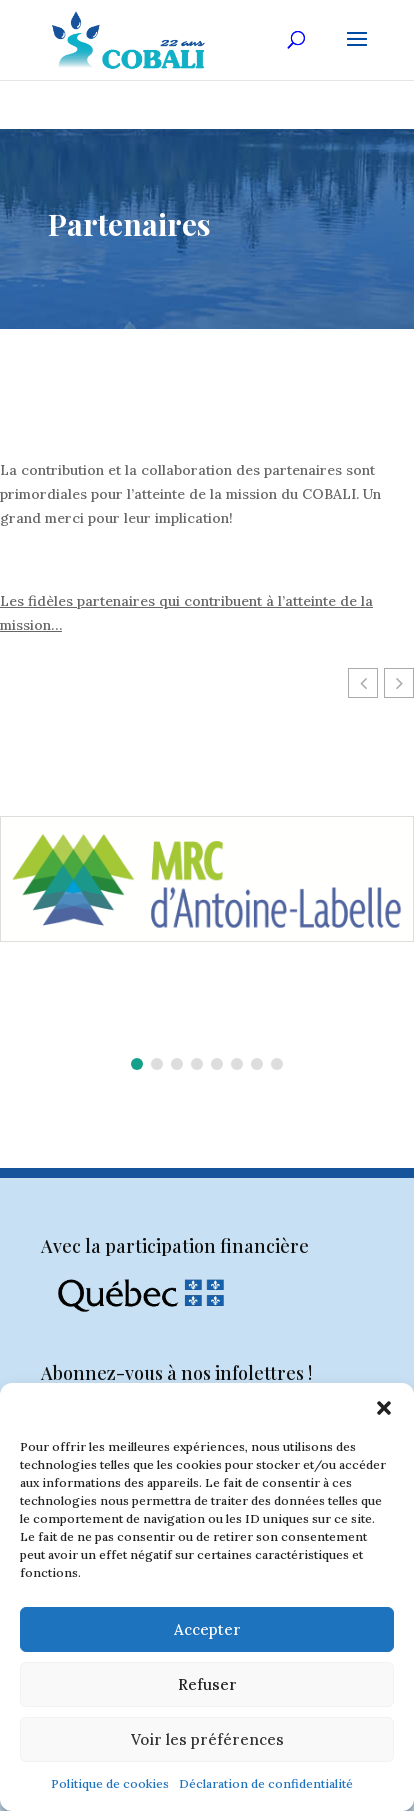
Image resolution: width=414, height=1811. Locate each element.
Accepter (207, 1629)
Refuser (207, 1684)
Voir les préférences (207, 1739)
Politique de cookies (110, 1783)
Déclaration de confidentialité (266, 1783)
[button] (384, 1408)
